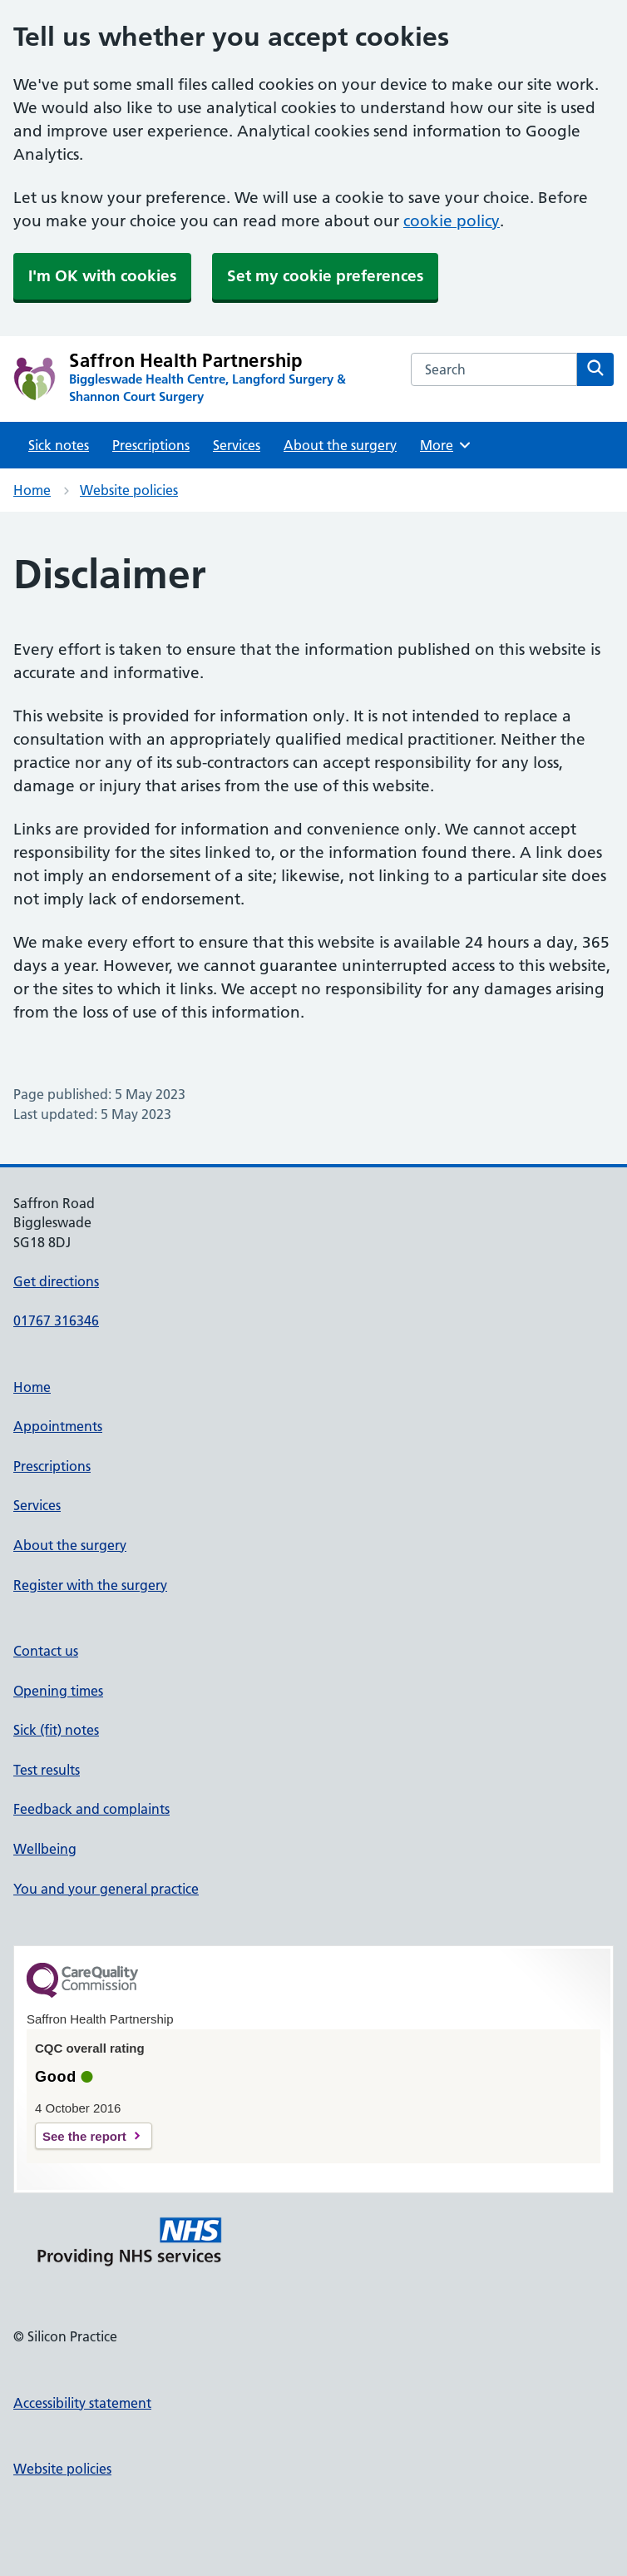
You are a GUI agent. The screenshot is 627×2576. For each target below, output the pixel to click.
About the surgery (340, 445)
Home (32, 490)
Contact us (45, 1650)
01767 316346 (56, 1320)
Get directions (56, 1281)
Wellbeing (45, 1848)
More (446, 445)
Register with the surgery (90, 1585)
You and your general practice (106, 1888)
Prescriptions (151, 445)
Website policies (129, 490)
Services (236, 445)
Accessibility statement (82, 2403)
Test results (46, 1769)
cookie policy (451, 220)
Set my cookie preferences (325, 275)
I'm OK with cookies (102, 275)
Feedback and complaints (91, 1809)
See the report (84, 2136)
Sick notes (58, 445)
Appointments (57, 1426)
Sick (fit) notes (56, 1729)
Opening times (58, 1690)
